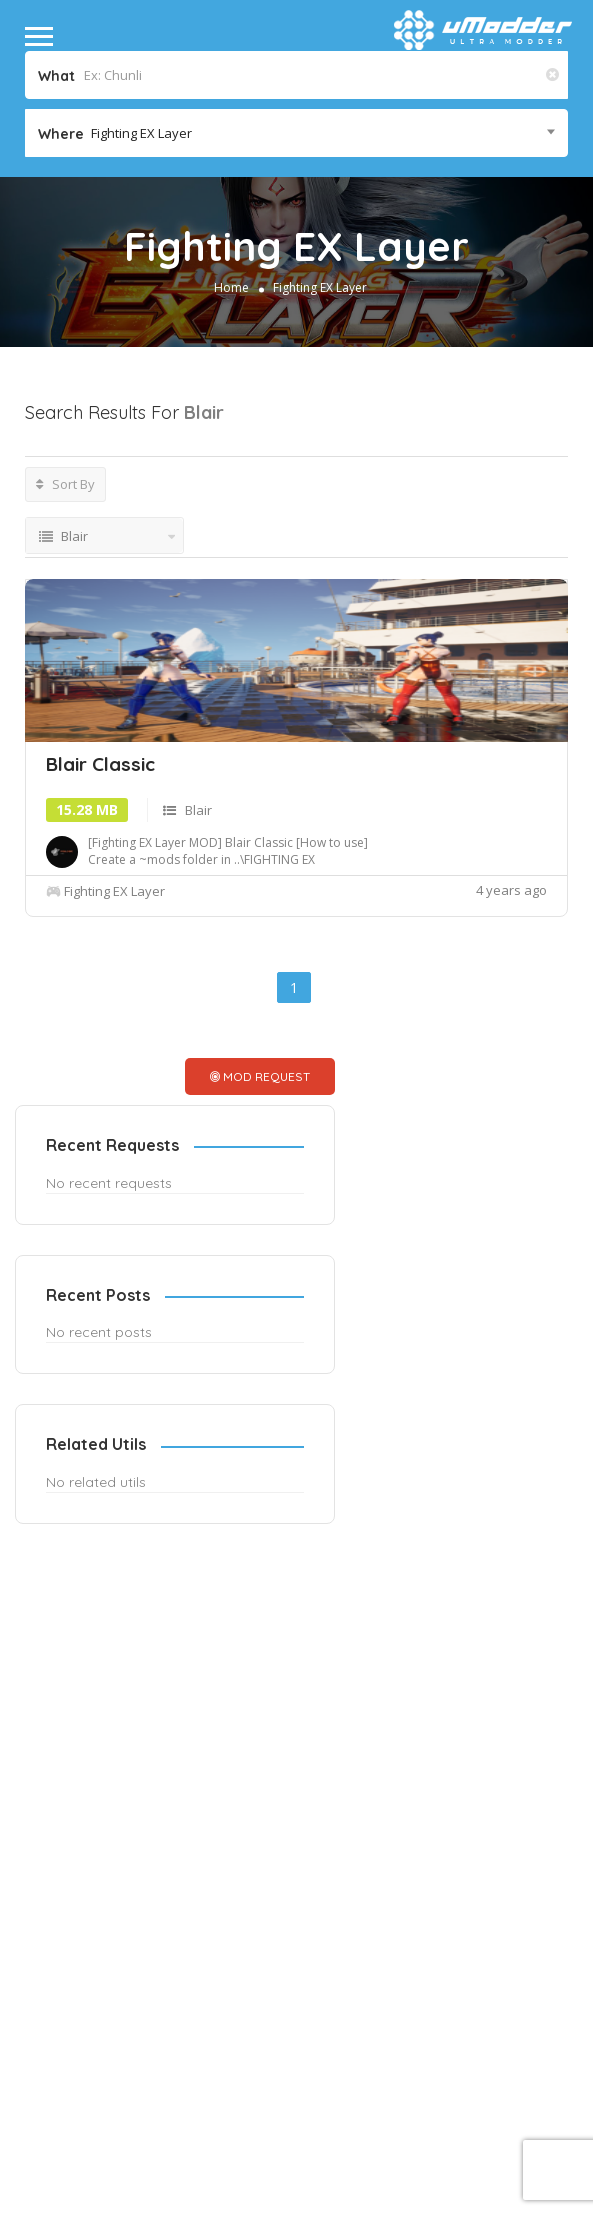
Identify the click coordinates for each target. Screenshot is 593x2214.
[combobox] (296, 133)
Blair (198, 972)
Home (231, 287)
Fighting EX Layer (320, 287)
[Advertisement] (187, 660)
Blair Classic (100, 926)
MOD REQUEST (300, 1238)
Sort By (65, 484)
